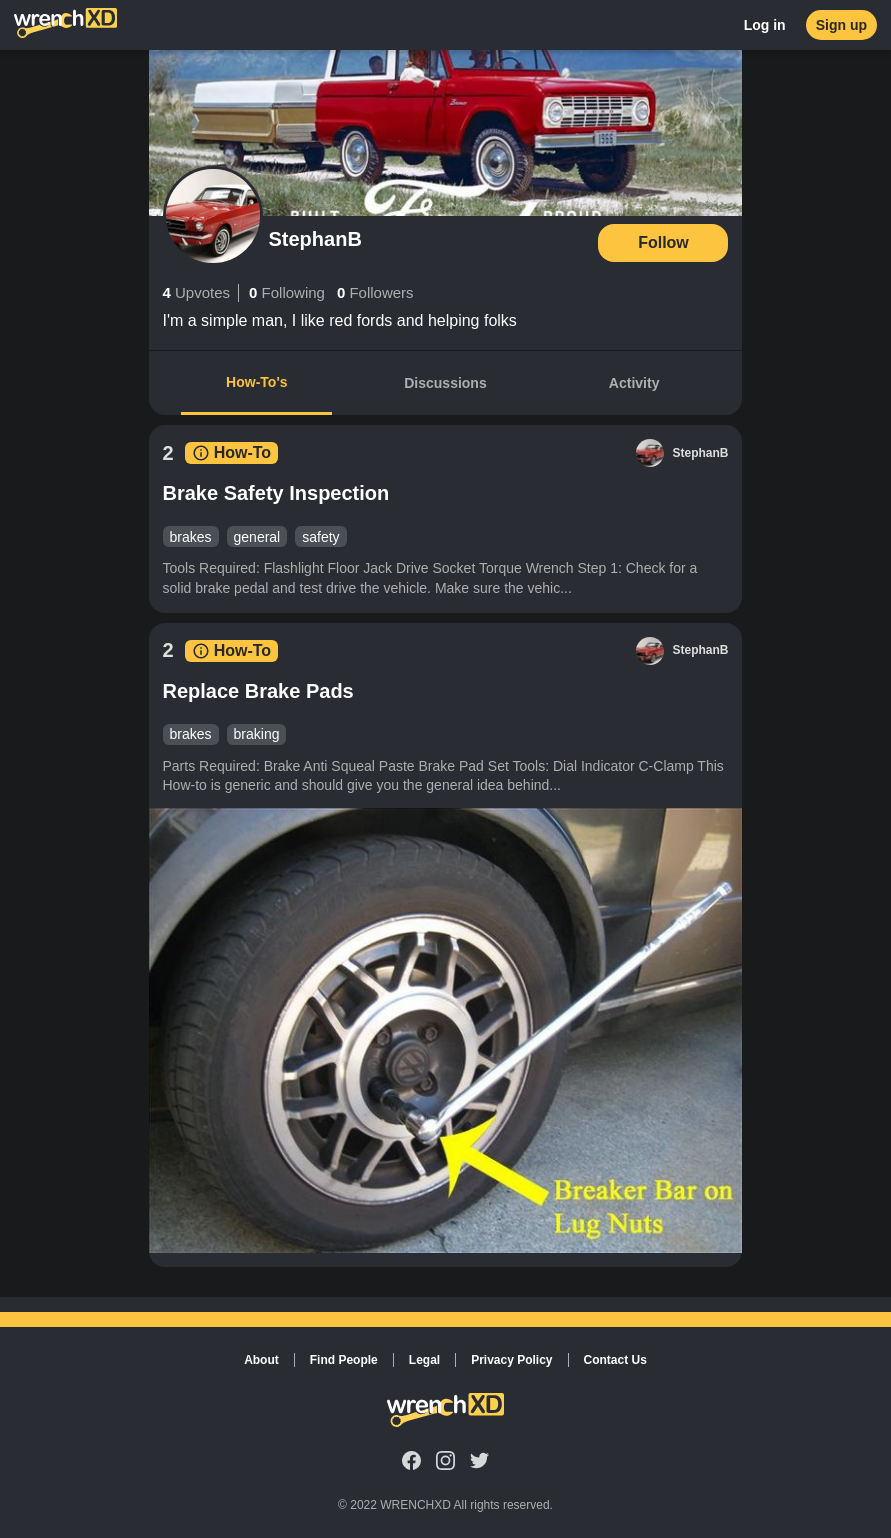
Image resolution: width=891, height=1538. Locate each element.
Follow (663, 242)
